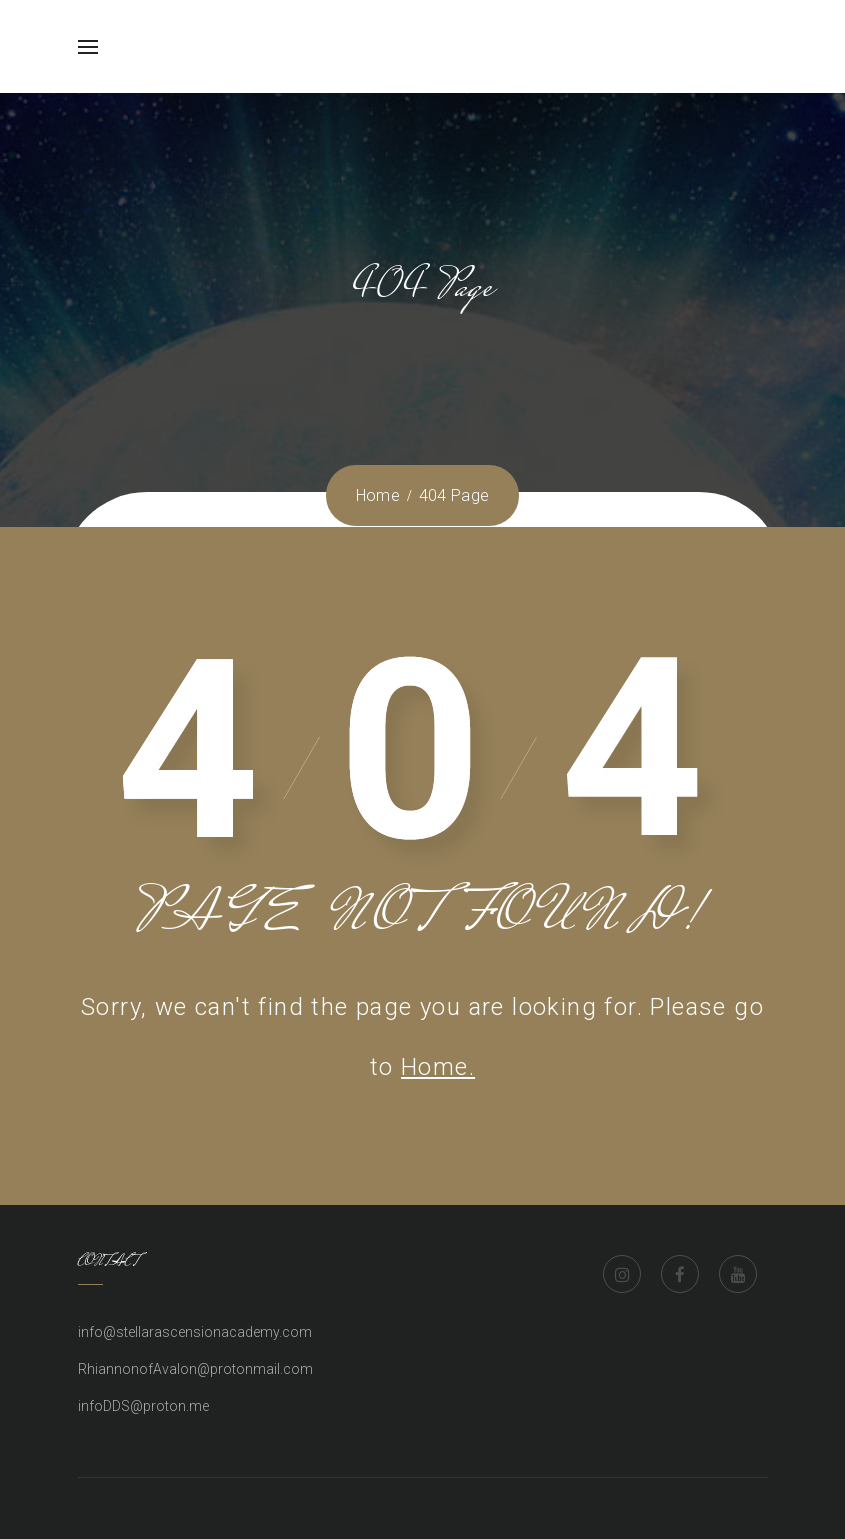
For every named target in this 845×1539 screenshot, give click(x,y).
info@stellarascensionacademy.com (195, 1332)
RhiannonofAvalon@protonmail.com (195, 1369)
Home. (438, 1067)
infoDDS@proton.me (143, 1406)
